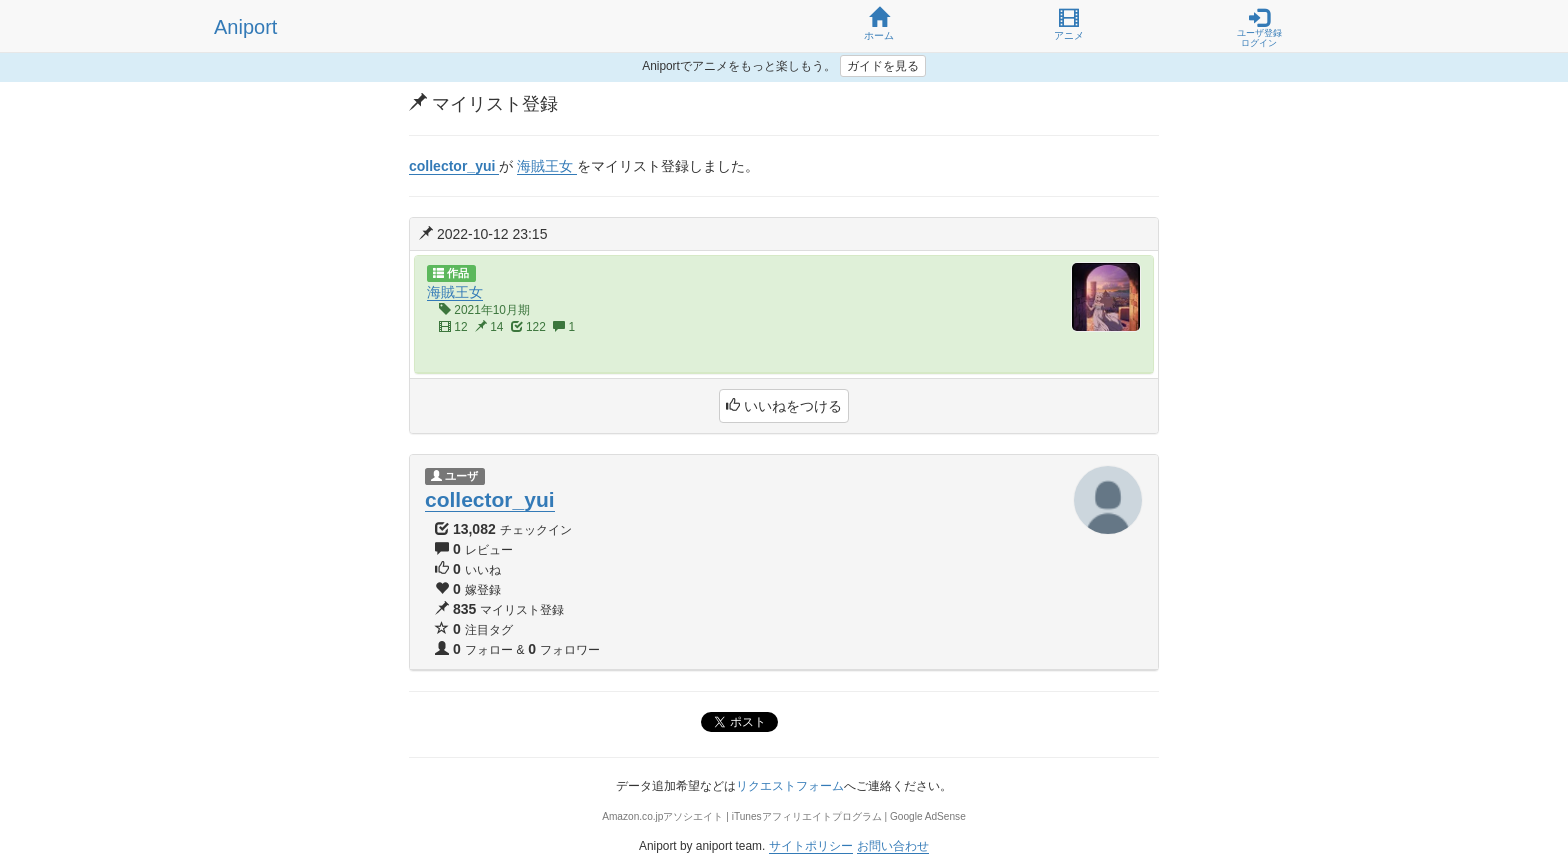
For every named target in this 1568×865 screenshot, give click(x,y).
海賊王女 (455, 292)
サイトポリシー (811, 846)
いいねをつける (784, 406)
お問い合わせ (893, 846)
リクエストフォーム (790, 786)
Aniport (245, 27)
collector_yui (490, 499)
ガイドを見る (883, 66)
